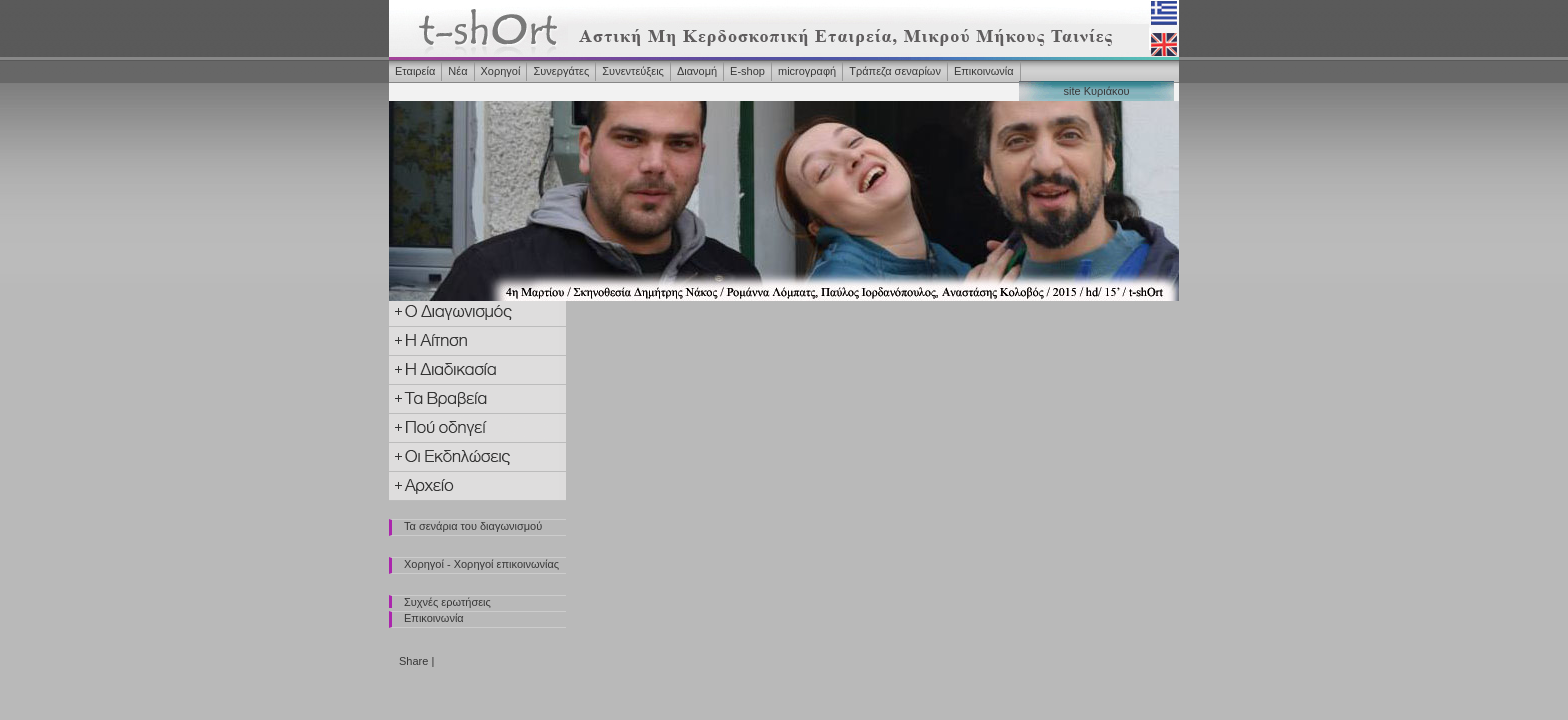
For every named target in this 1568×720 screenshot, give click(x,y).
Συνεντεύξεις (633, 71)
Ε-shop (747, 71)
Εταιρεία (415, 71)
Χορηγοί (501, 71)
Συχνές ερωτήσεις (447, 602)
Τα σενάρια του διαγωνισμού (473, 526)
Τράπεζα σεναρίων (895, 71)
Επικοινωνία (984, 71)
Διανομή (697, 71)
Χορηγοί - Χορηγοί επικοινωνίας (481, 564)
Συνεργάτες (561, 71)
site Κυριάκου (1096, 91)
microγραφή (807, 71)
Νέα (457, 71)
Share (413, 661)
